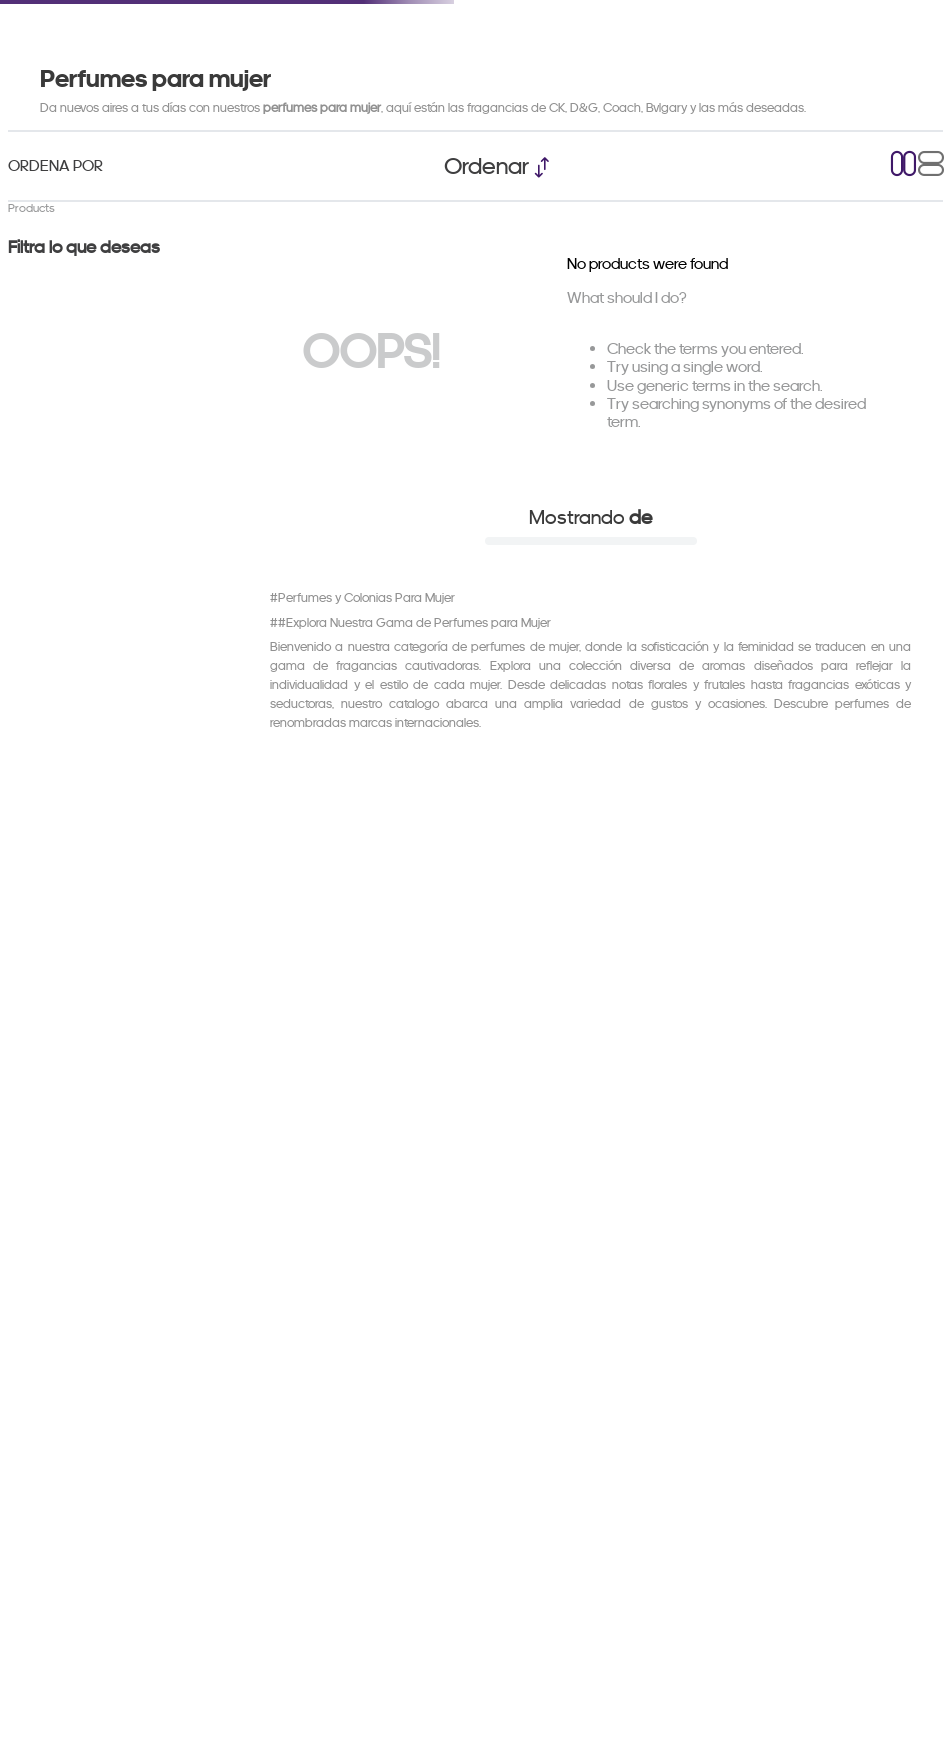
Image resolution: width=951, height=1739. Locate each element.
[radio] (904, 165)
